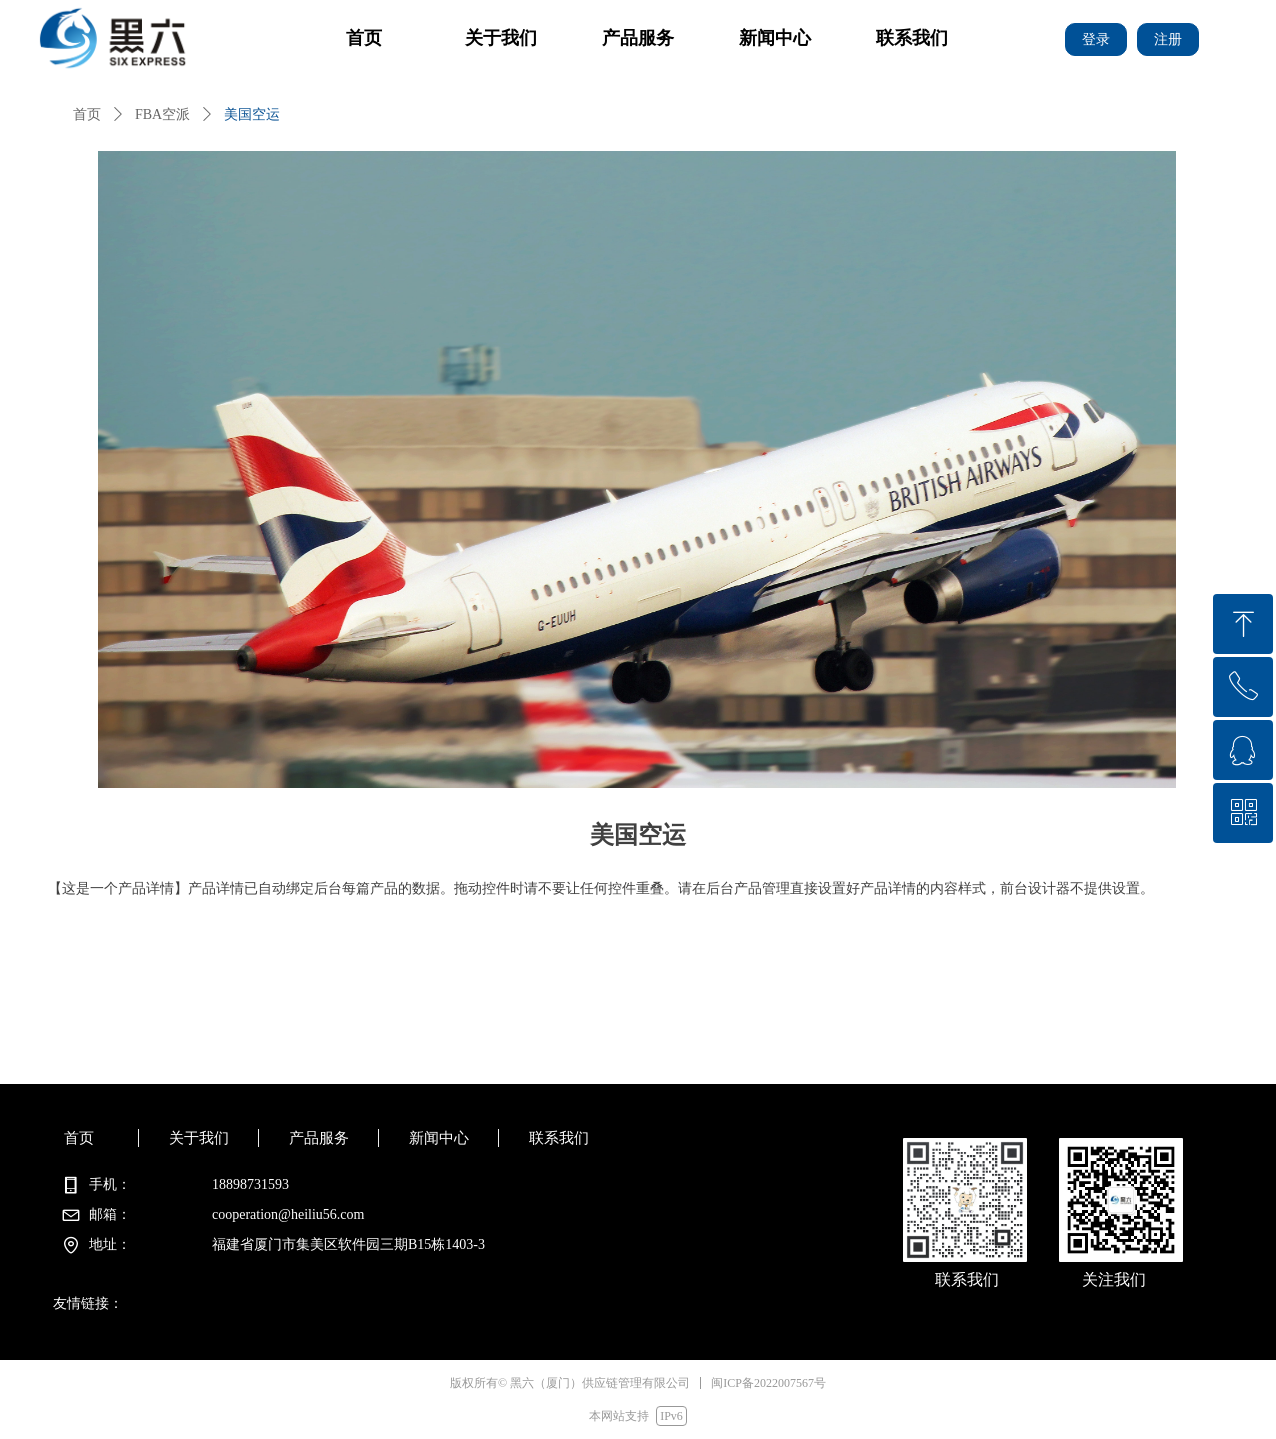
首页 (87, 114)
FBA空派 (162, 114)
